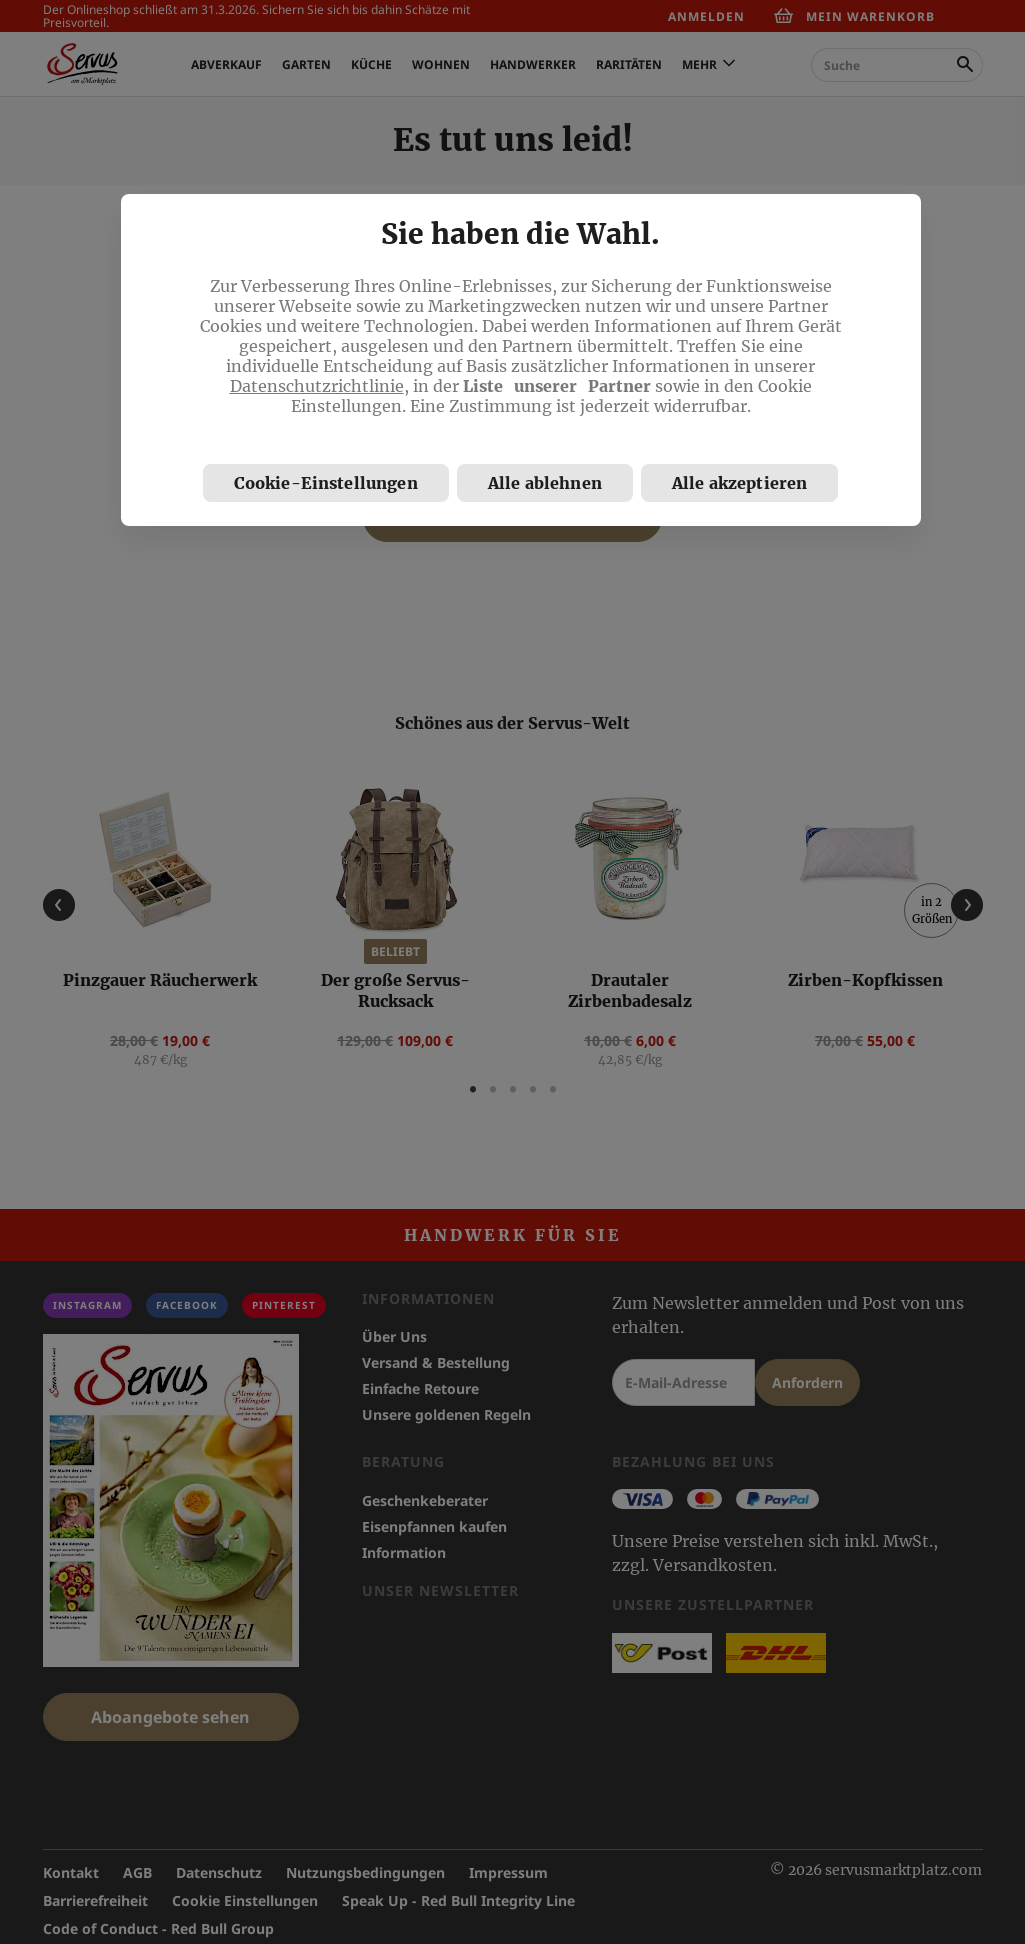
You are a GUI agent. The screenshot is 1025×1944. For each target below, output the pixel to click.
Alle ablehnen (545, 483)
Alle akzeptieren (740, 483)
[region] (521, 360)
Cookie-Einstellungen (326, 483)
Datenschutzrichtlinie (317, 386)
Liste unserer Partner (557, 386)
